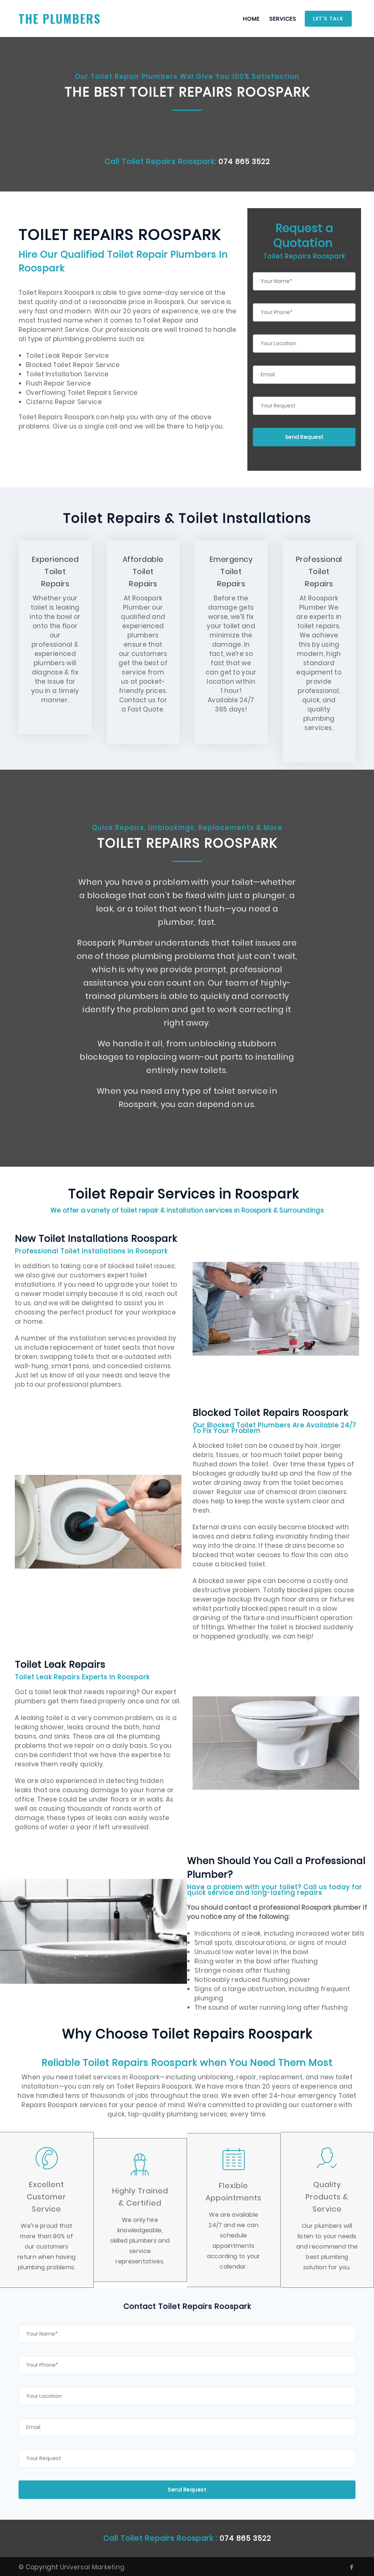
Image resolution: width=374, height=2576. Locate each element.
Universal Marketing (92, 2566)
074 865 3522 (244, 161)
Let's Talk (328, 18)
